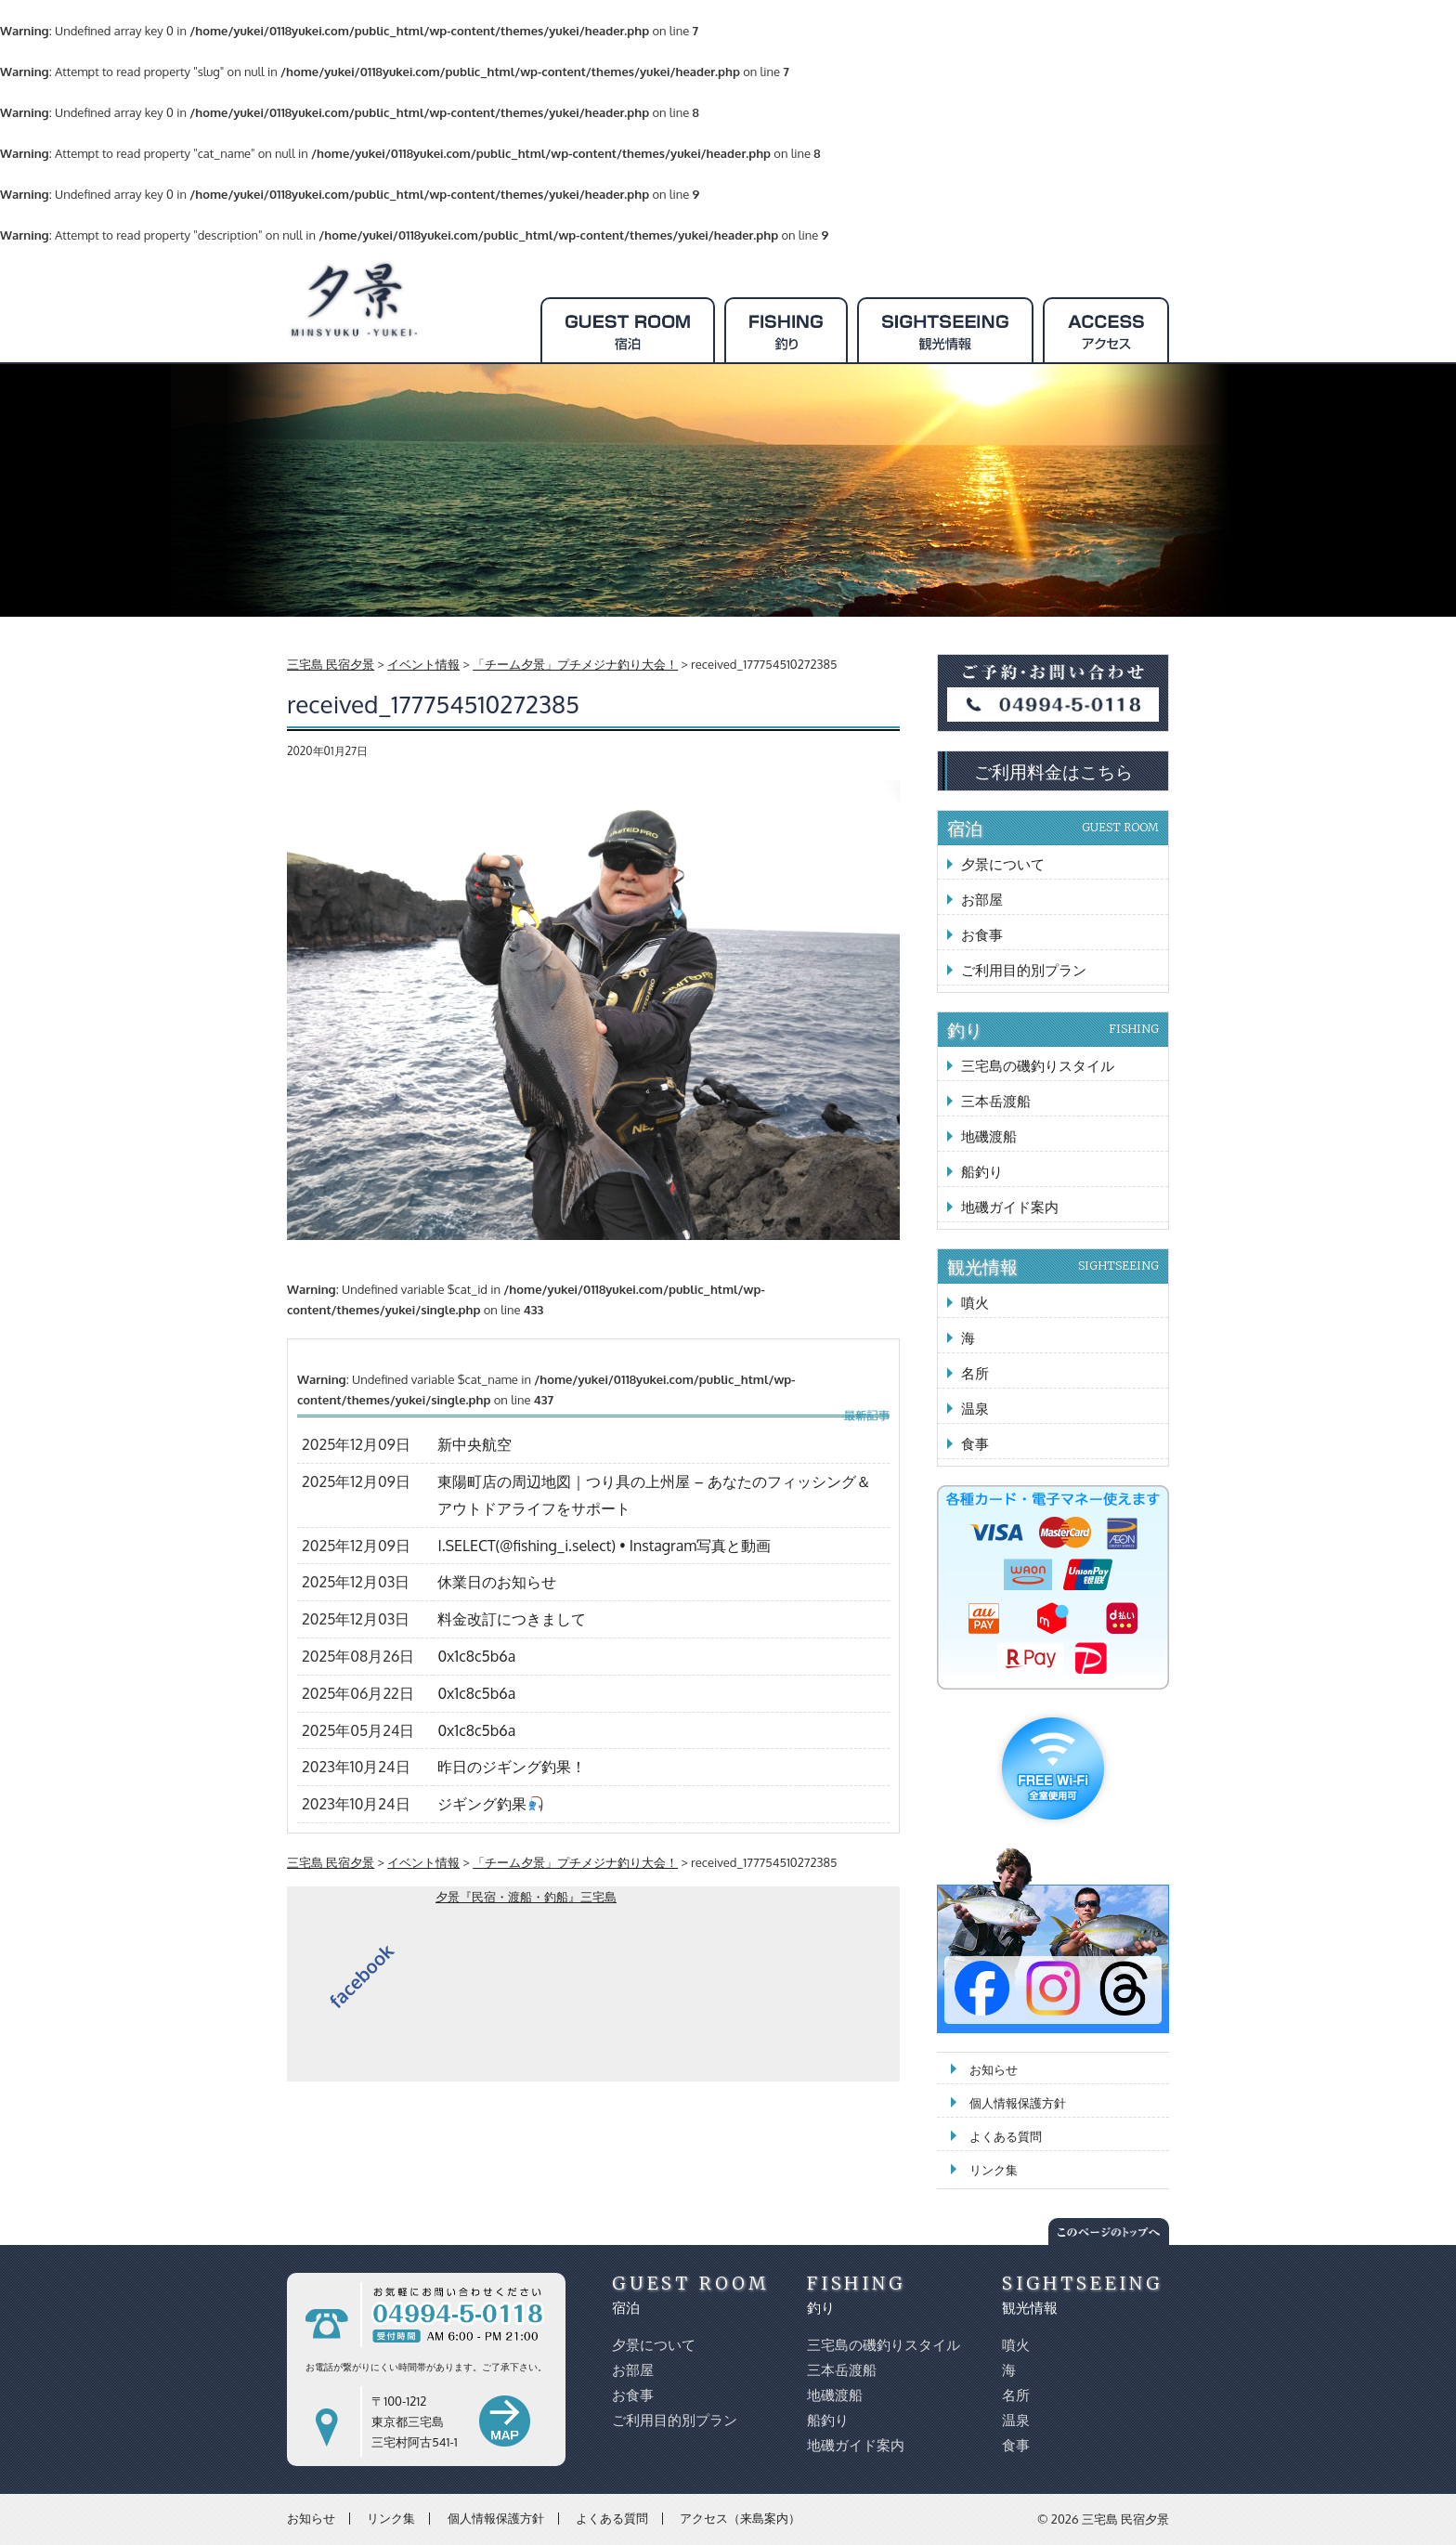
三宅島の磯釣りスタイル (1037, 1066)
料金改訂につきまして (511, 1619)
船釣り (982, 1172)
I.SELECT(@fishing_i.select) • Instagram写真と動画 (604, 1545)
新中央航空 (474, 1444)
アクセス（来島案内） (740, 2518)
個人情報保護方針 (1017, 2102)
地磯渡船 (989, 1136)
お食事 (982, 935)
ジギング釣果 (489, 1804)
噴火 (975, 1303)
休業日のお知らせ (496, 1582)
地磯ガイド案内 (1010, 1207)
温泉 (975, 1408)
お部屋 (982, 899)
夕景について (1003, 864)
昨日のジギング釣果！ (511, 1766)
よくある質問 (1005, 2136)
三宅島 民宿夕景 (1125, 2519)
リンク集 (993, 2169)
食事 (975, 1444)
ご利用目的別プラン (1023, 970)
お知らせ (993, 2069)
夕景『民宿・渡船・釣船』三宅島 (526, 1896)
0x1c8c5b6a (476, 1656)
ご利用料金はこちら (1053, 771)
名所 (975, 1373)
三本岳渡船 (996, 1101)
